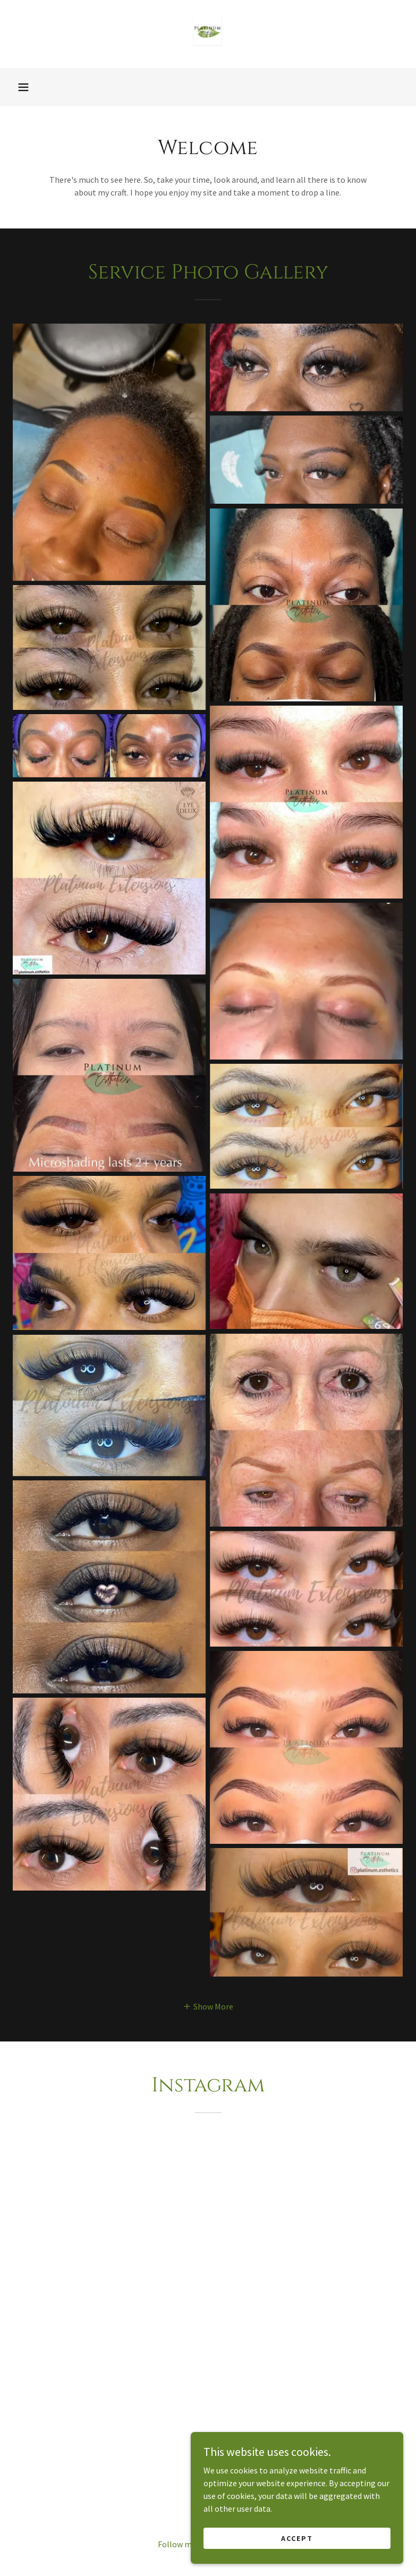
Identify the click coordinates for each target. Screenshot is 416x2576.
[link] (208, 34)
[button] (23, 87)
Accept (297, 2538)
